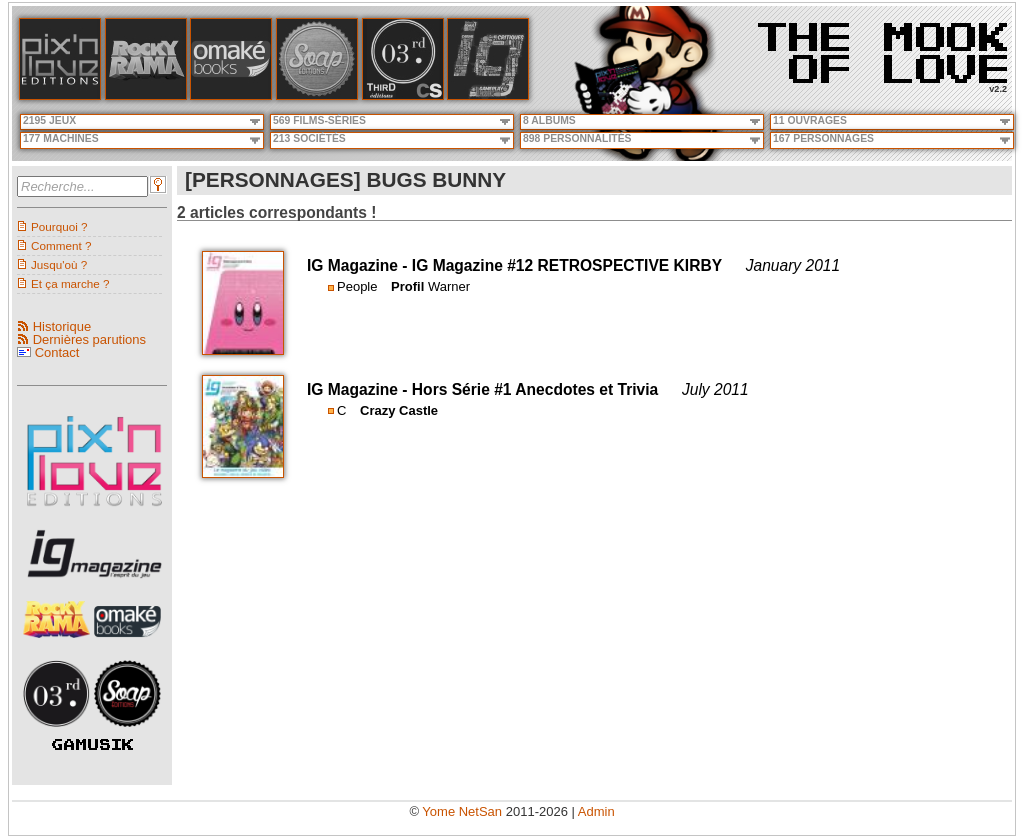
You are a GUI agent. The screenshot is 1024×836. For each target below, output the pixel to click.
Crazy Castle (399, 410)
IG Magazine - (359, 265)
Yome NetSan (462, 811)
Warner (449, 286)
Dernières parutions (89, 339)
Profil (407, 286)
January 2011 (793, 265)
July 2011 (715, 389)
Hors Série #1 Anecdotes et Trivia (535, 389)
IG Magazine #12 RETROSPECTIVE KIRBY (567, 265)
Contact (57, 352)
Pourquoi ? (59, 226)
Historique (62, 326)
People (357, 286)
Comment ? (61, 245)
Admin (596, 811)
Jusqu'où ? (59, 264)
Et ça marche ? (70, 283)
